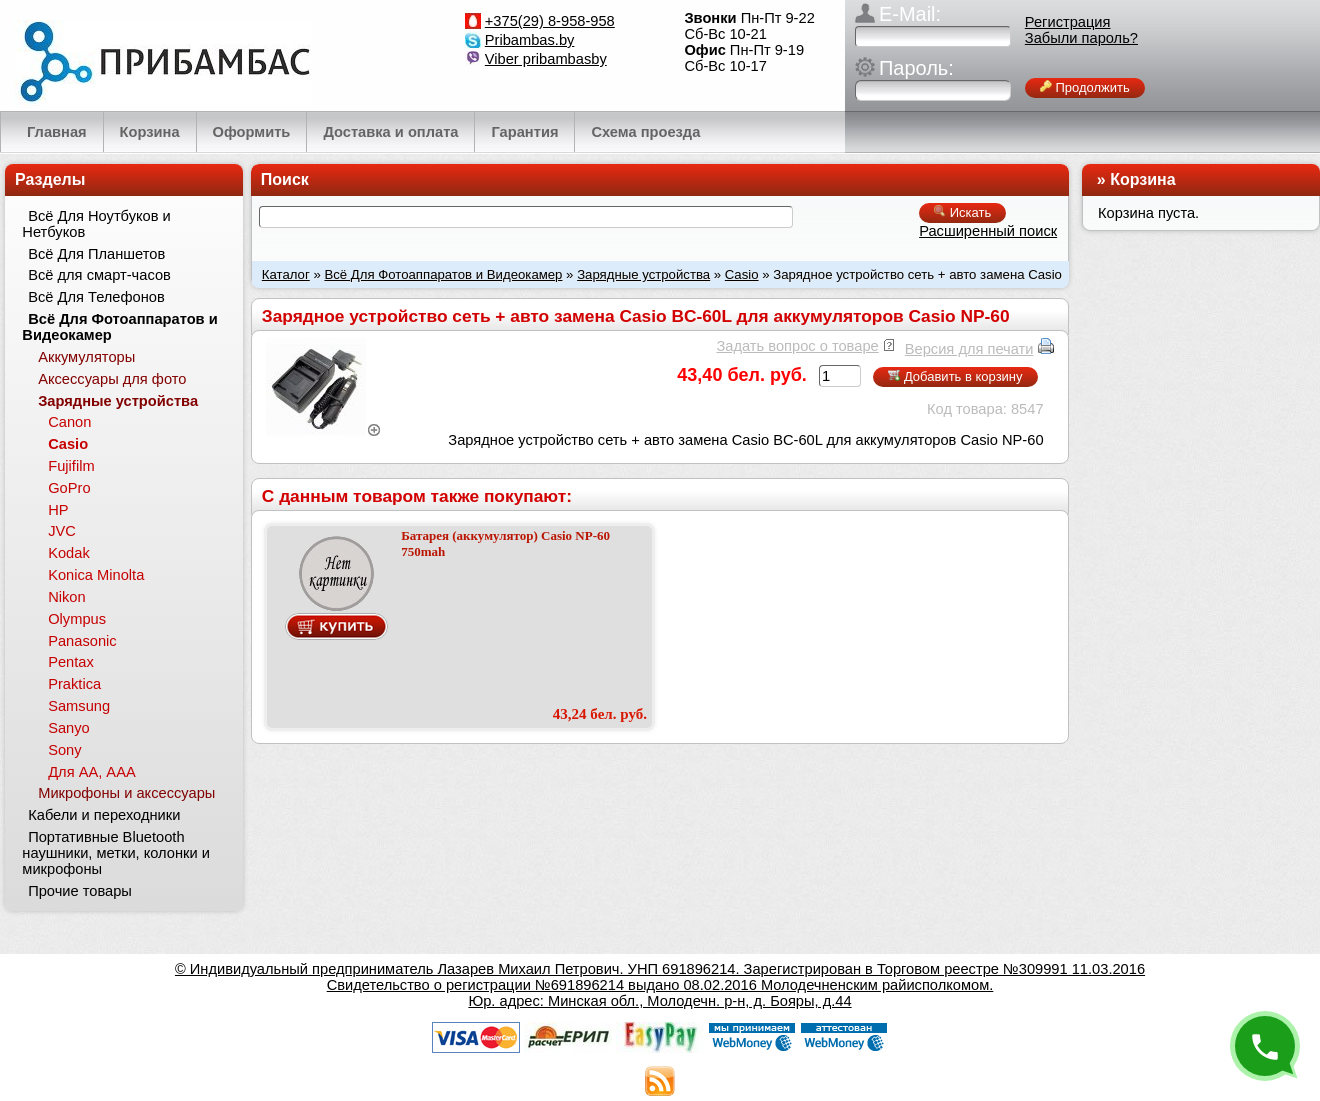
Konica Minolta (96, 575)
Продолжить (1085, 87)
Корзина (1142, 179)
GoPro (69, 488)
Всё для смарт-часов (99, 275)
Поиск (285, 179)
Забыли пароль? (1081, 38)
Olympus (77, 619)
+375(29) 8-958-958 (550, 21)
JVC (62, 531)
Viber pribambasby (546, 59)
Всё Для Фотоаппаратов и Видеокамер (443, 274)
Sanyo (69, 728)
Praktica (74, 684)
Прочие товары (80, 891)
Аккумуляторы (86, 357)
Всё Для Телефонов (96, 297)
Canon (69, 422)
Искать (962, 212)
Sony (64, 750)
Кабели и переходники (104, 815)
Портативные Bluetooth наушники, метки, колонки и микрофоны (116, 853)
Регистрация (1068, 22)
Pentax (71, 662)
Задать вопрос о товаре (797, 346)
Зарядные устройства (643, 274)
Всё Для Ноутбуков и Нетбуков (96, 224)
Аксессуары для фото (112, 379)
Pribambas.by (530, 40)
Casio (742, 274)
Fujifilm (71, 466)
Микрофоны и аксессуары (126, 793)
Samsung (79, 706)
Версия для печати (969, 349)
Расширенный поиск (988, 231)
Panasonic (82, 641)
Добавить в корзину (955, 376)
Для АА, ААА (92, 772)
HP (58, 510)
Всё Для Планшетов (96, 254)
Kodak (69, 553)
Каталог (286, 274)
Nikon (66, 597)
